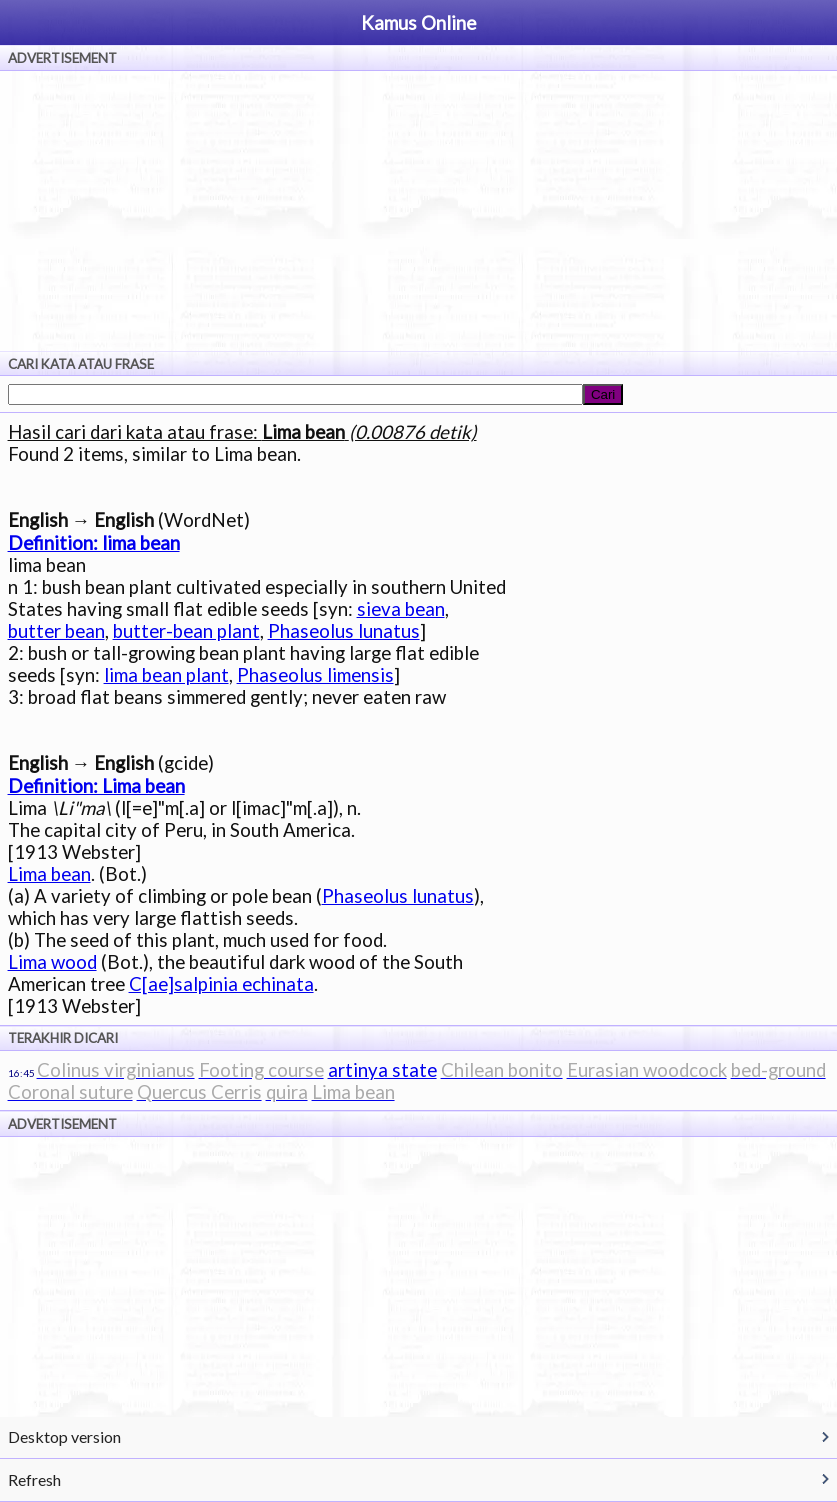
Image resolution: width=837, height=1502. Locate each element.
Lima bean (49, 874)
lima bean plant (166, 675)
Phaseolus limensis (315, 675)
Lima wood (52, 962)
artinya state (382, 1070)
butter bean (56, 631)
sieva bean (401, 609)
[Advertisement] (418, 211)
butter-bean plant (186, 631)
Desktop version (64, 1436)
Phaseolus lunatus (344, 631)
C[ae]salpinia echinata (221, 984)
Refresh (34, 1479)
